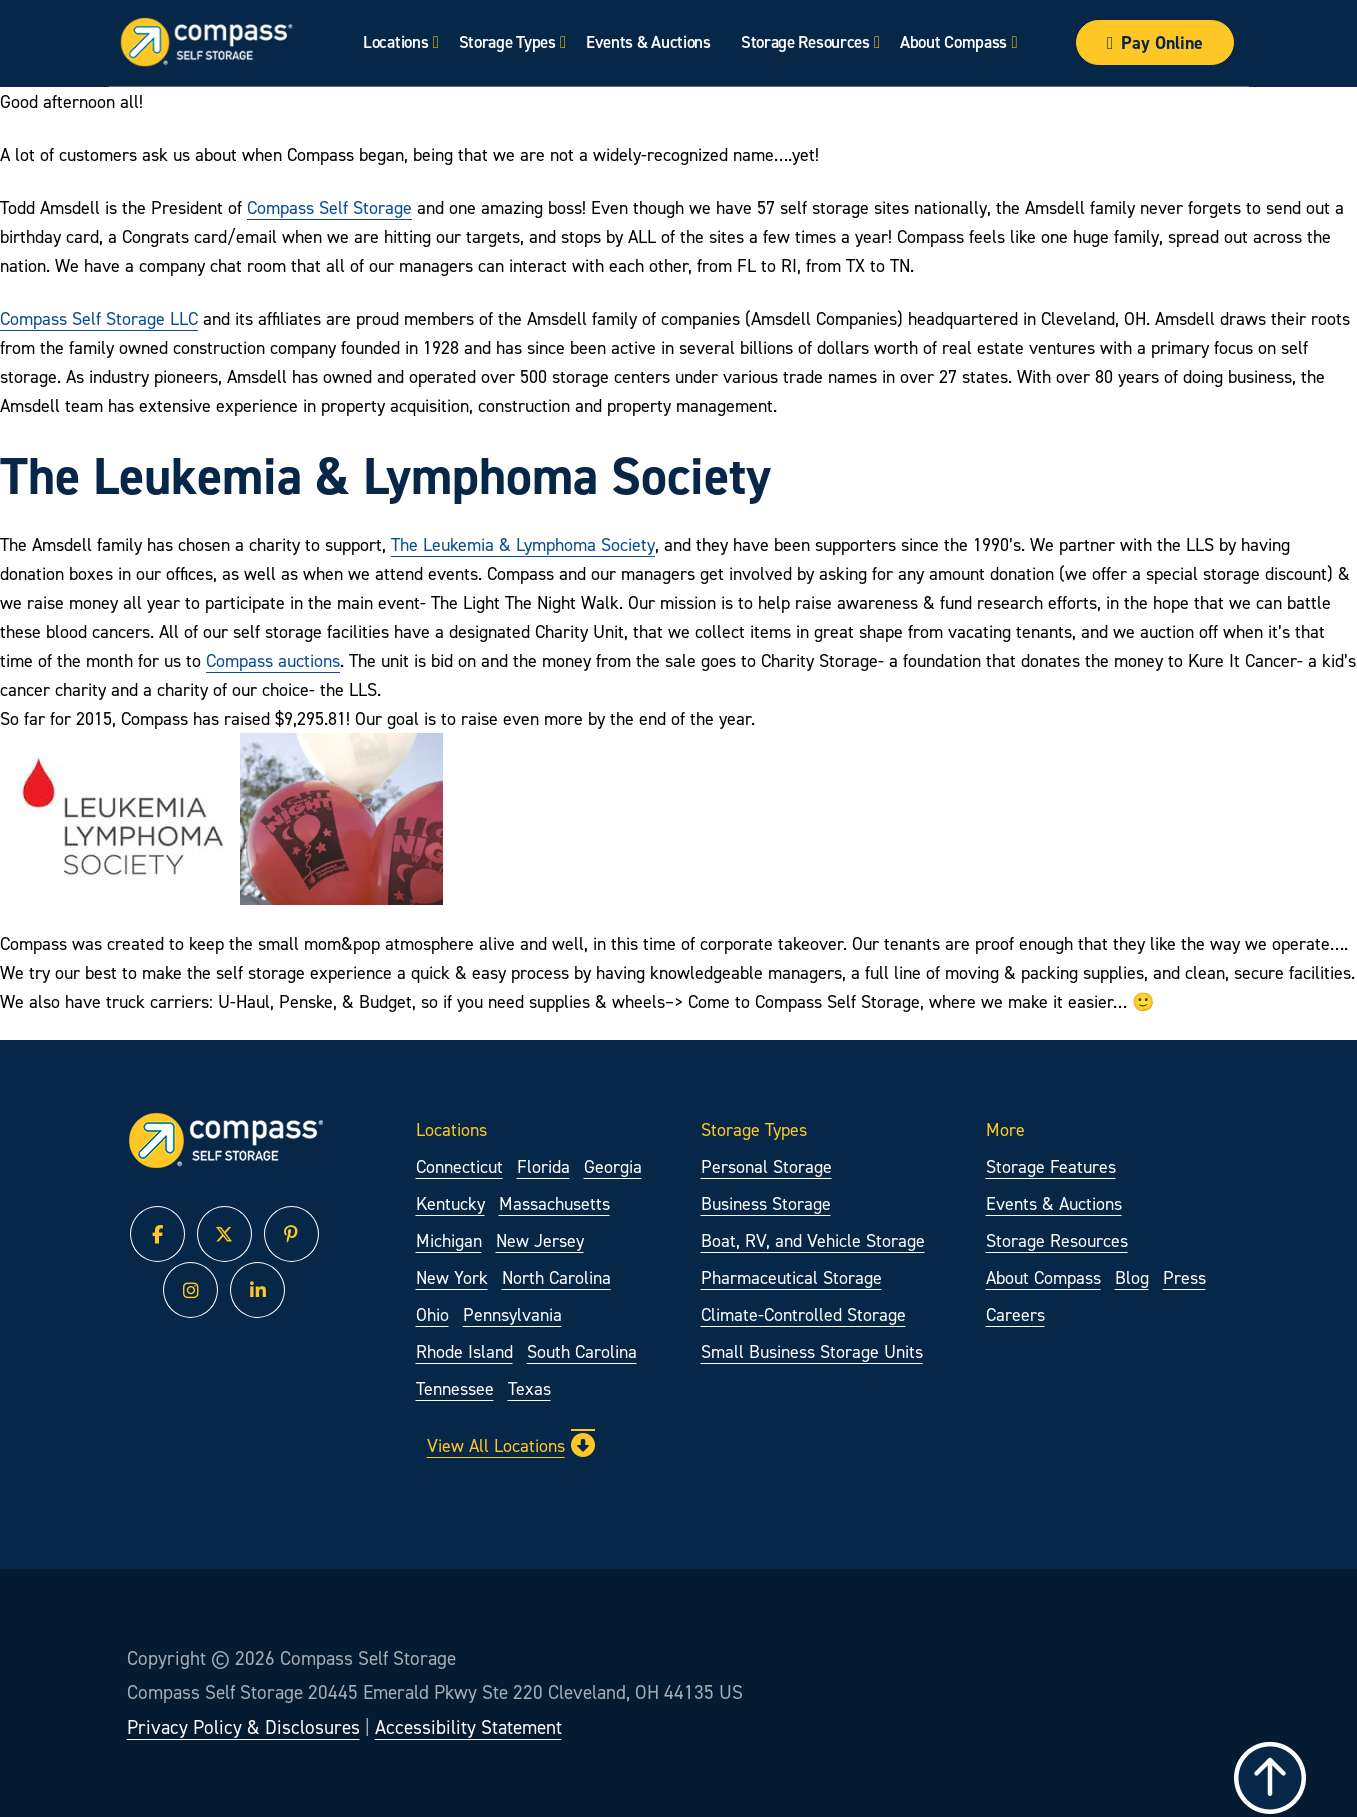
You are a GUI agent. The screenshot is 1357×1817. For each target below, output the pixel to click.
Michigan (449, 1240)
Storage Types (506, 42)
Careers (1015, 1314)
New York (452, 1277)
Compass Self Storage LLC (99, 318)
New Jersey (540, 1240)
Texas (529, 1388)
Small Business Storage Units (812, 1351)
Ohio (432, 1314)
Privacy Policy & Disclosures (243, 1727)
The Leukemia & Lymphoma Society (523, 544)
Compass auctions (273, 660)
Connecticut (459, 1166)
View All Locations (511, 1445)
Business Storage (766, 1203)
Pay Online (1155, 42)
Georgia (613, 1166)
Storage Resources (804, 42)
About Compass (953, 42)
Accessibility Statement (468, 1727)
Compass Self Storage (329, 207)
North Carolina (556, 1277)
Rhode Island (464, 1351)
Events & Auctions (647, 42)
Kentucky (450, 1203)
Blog (1132, 1277)
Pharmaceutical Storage (791, 1277)
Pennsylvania (512, 1314)
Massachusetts (554, 1203)
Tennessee (455, 1388)
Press (1184, 1277)
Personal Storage (766, 1166)
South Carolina (582, 1351)
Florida (543, 1166)
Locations (395, 42)
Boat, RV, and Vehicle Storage (813, 1240)
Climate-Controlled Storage (803, 1314)
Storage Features (1051, 1166)
